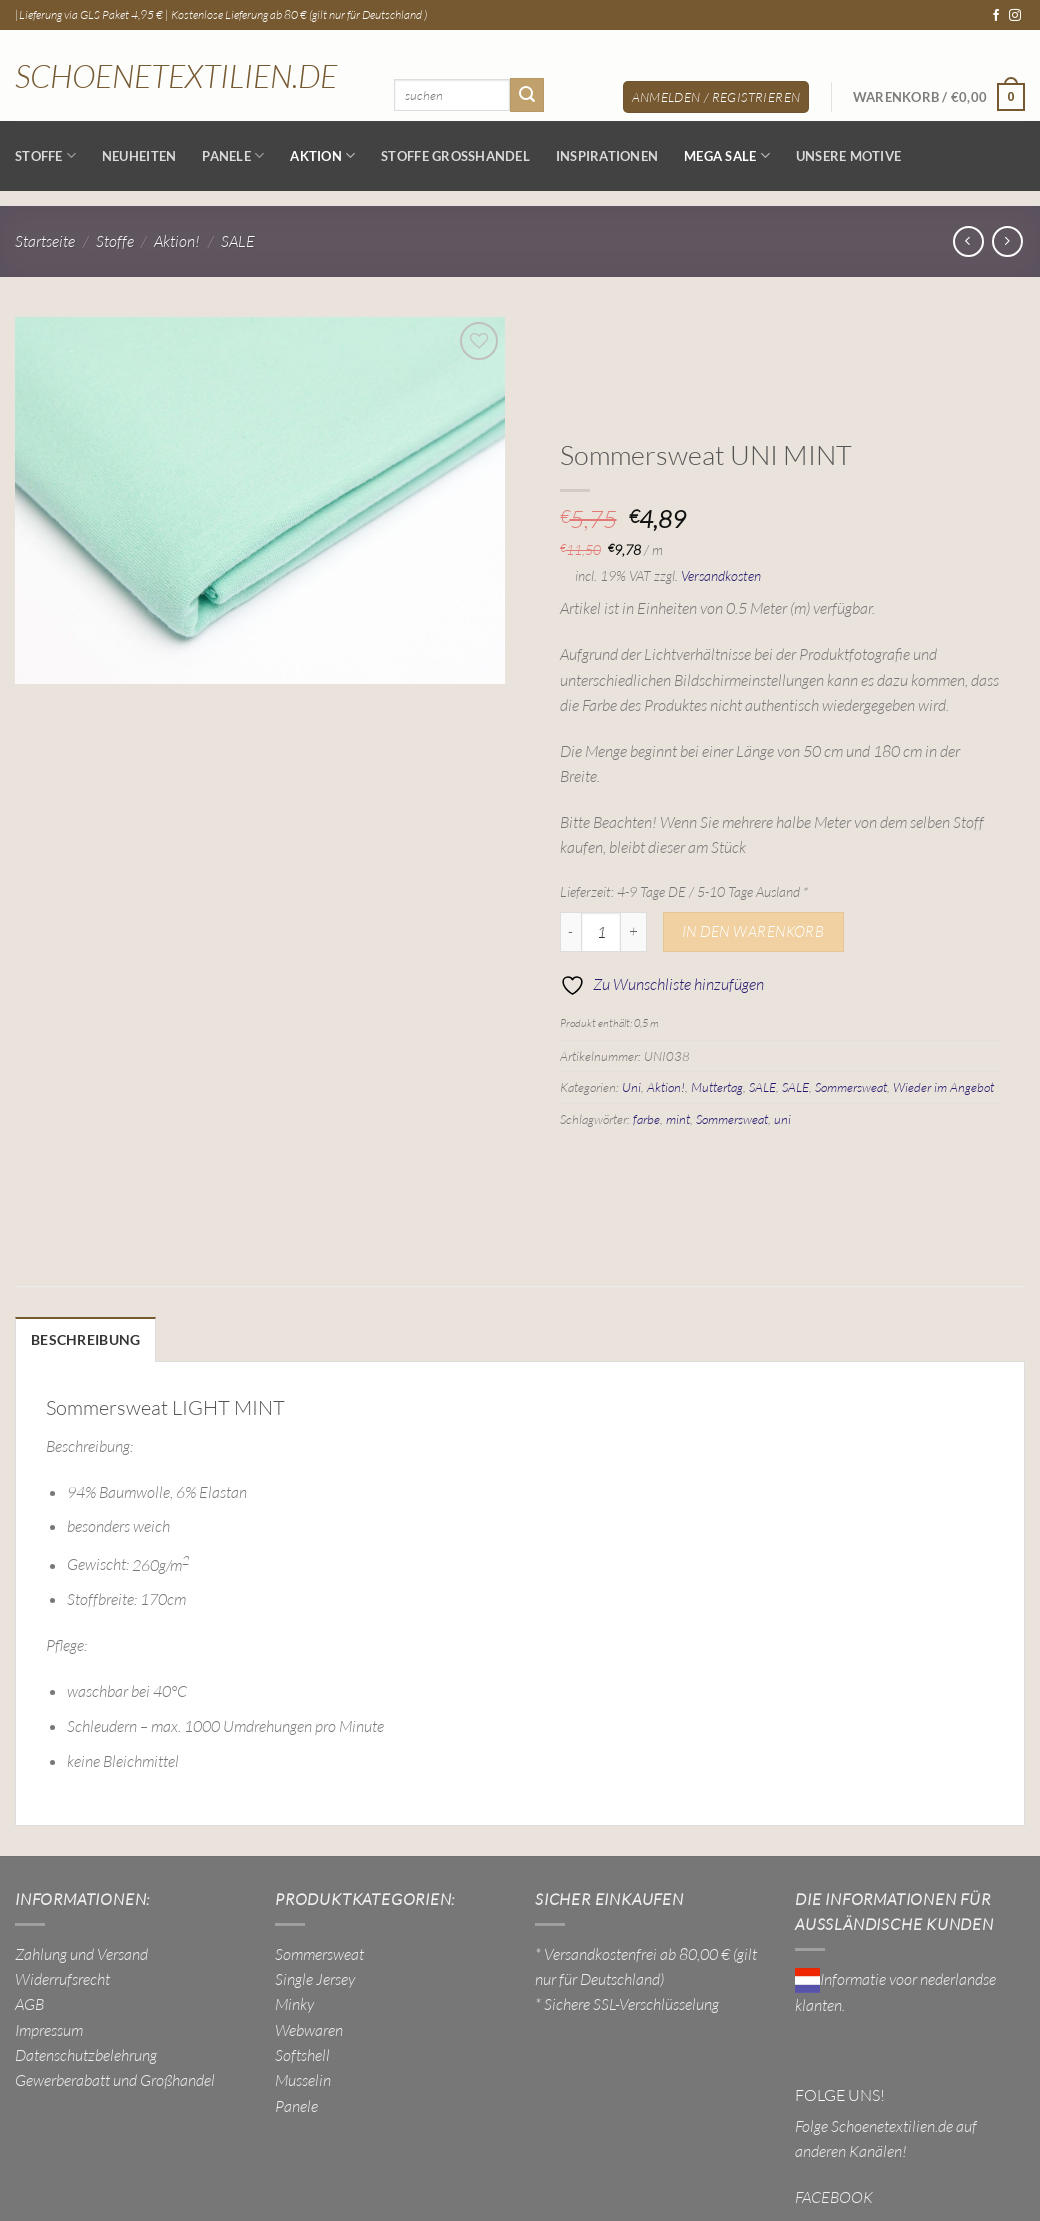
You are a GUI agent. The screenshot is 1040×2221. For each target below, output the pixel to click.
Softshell (302, 2052)
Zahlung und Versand (81, 1951)
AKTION (322, 155)
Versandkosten (721, 575)
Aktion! (177, 241)
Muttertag (717, 1087)
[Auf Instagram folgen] (1015, 16)
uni (782, 1119)
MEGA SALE (727, 155)
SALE (238, 241)
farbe (646, 1119)
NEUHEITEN (139, 156)
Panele (233, 155)
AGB (29, 2002)
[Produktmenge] (601, 932)
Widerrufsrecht (62, 1976)
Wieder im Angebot (943, 1087)
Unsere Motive (848, 156)
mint (678, 1119)
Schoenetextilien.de (176, 76)
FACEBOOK (834, 2194)
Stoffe (45, 155)
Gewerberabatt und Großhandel (115, 2078)
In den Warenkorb (753, 931)
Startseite (45, 241)
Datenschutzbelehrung (86, 2052)
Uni (631, 1087)
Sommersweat (851, 1087)
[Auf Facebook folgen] (996, 16)
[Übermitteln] (527, 94)
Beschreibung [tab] (81, 1339)
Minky (294, 2002)
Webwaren (309, 2027)
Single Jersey (315, 1976)
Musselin (303, 2078)
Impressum (49, 2027)
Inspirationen (607, 156)
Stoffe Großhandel (455, 156)
